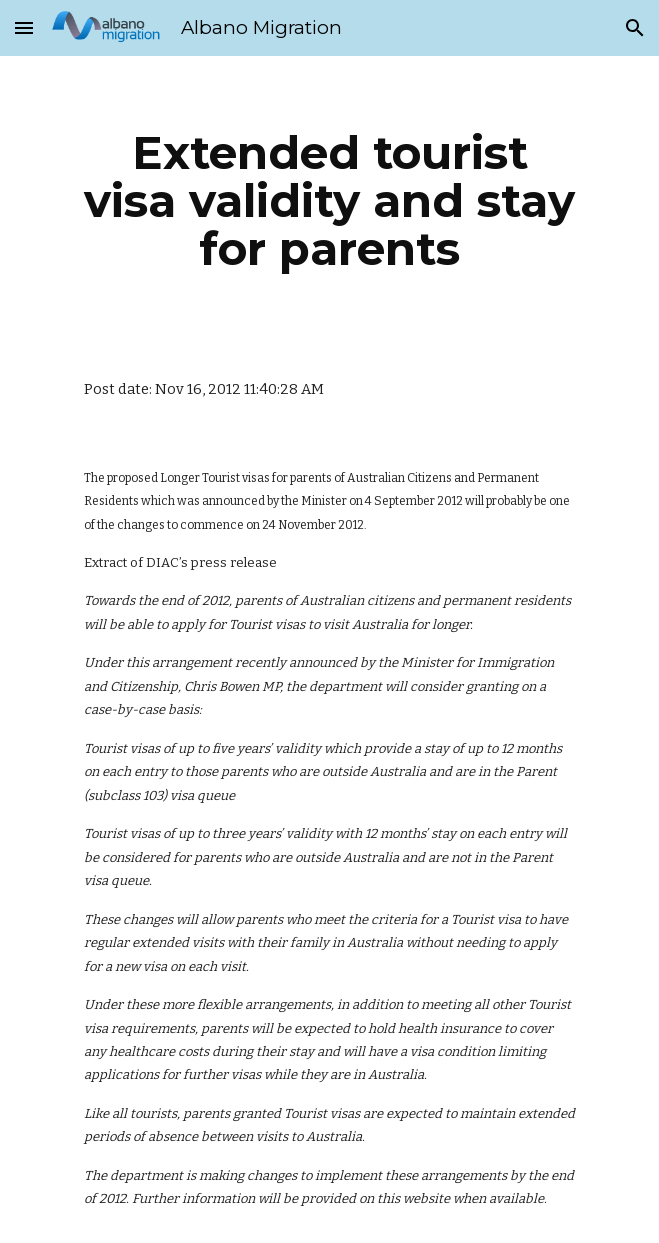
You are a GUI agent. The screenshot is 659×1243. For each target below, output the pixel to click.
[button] (24, 27)
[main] (329, 201)
